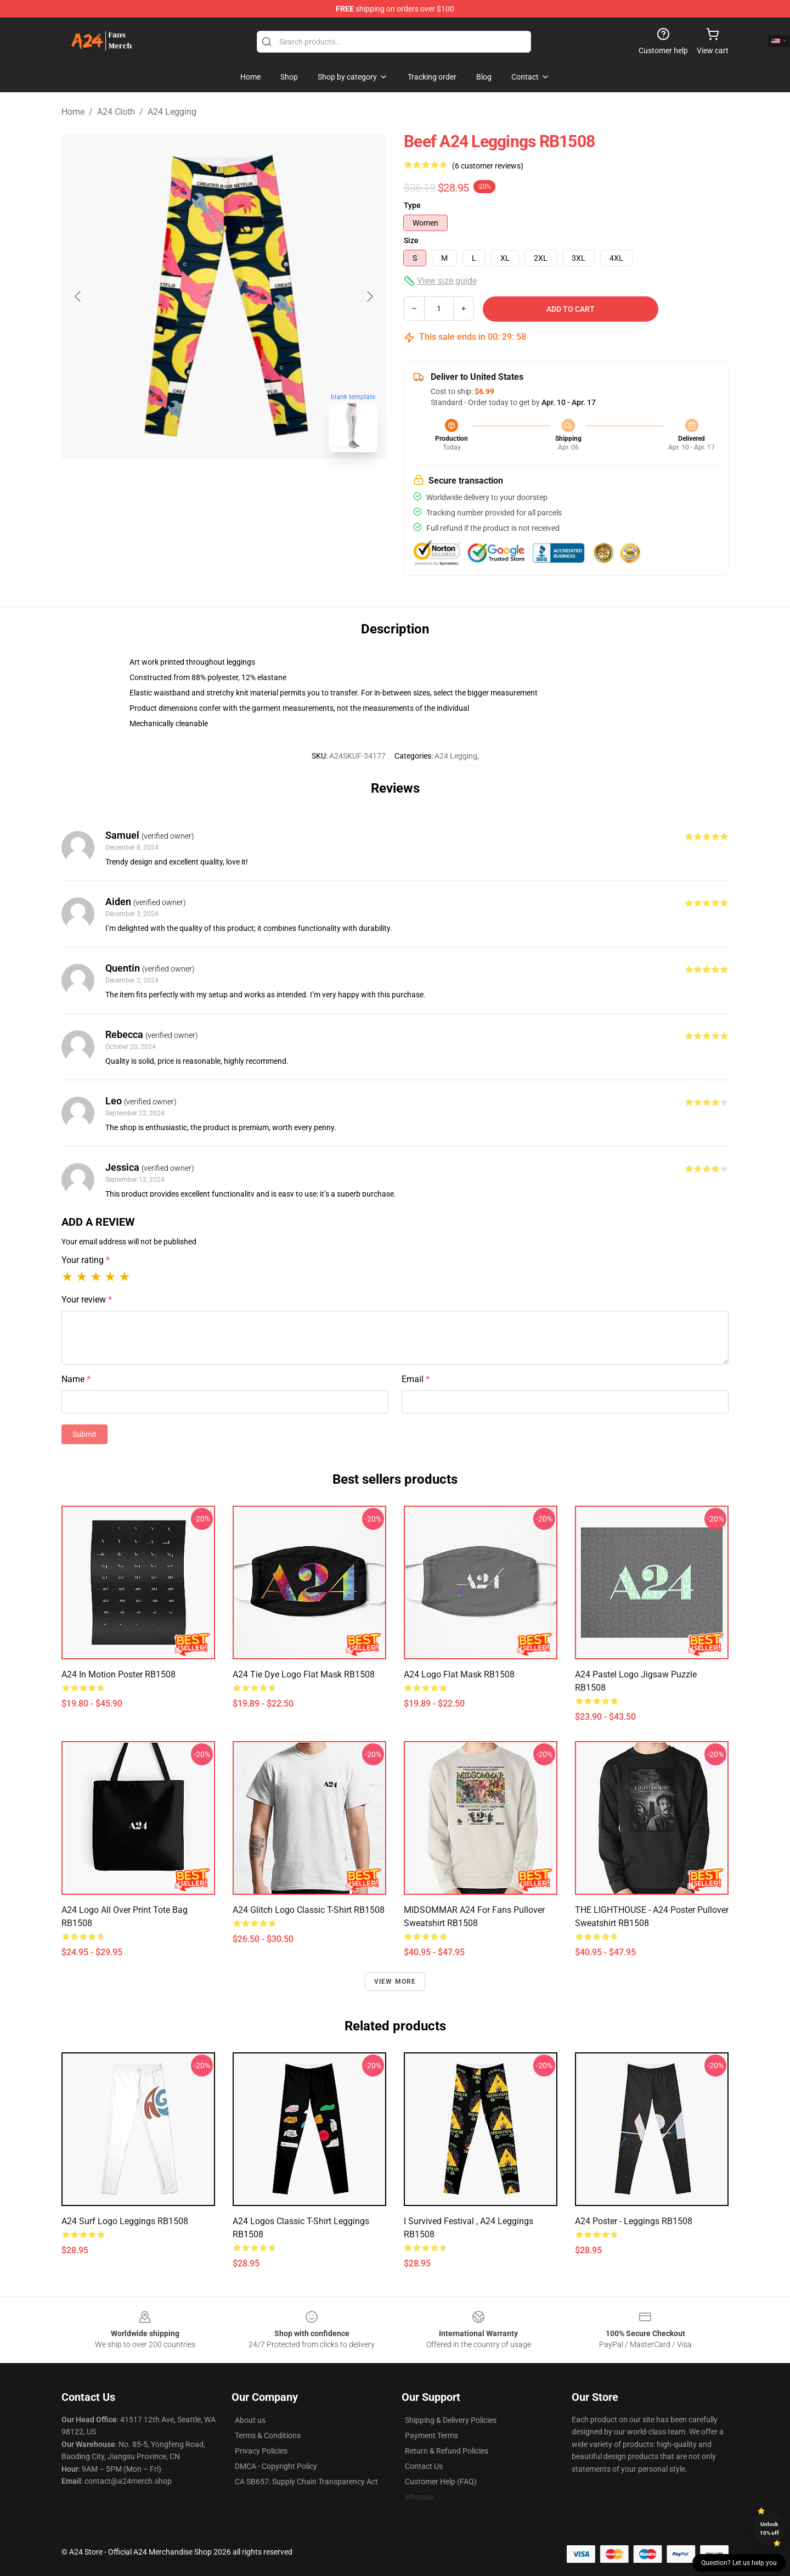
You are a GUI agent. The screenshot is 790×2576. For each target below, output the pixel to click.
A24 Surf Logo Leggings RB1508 (124, 2221)
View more (395, 1981)
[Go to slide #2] (252, 485)
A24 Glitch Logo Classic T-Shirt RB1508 (309, 1910)
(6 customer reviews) (487, 165)
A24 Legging (172, 111)
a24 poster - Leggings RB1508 (633, 2221)
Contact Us (424, 2466)
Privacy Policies (261, 2450)
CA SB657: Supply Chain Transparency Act (306, 2481)
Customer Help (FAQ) (441, 2481)
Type (412, 205)
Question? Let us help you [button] (739, 2563)
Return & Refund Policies (446, 2450)
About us (250, 2420)
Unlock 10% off (769, 2528)
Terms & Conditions (268, 2435)
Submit (84, 1434)
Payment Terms (431, 2435)
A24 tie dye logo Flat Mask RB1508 (304, 1674)
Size (411, 240)
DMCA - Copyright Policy (276, 2466)
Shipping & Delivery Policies (450, 2420)
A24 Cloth (116, 111)
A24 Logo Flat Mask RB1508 (459, 1674)
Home (72, 111)
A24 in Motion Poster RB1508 (118, 1674)
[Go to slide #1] (195, 485)
